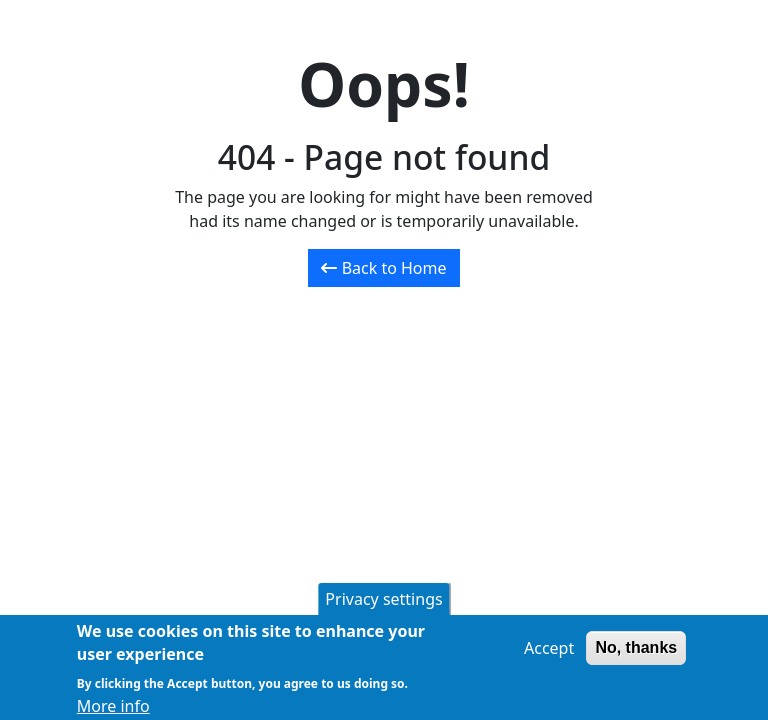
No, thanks (636, 651)
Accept (549, 652)
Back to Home (383, 268)
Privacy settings (383, 603)
